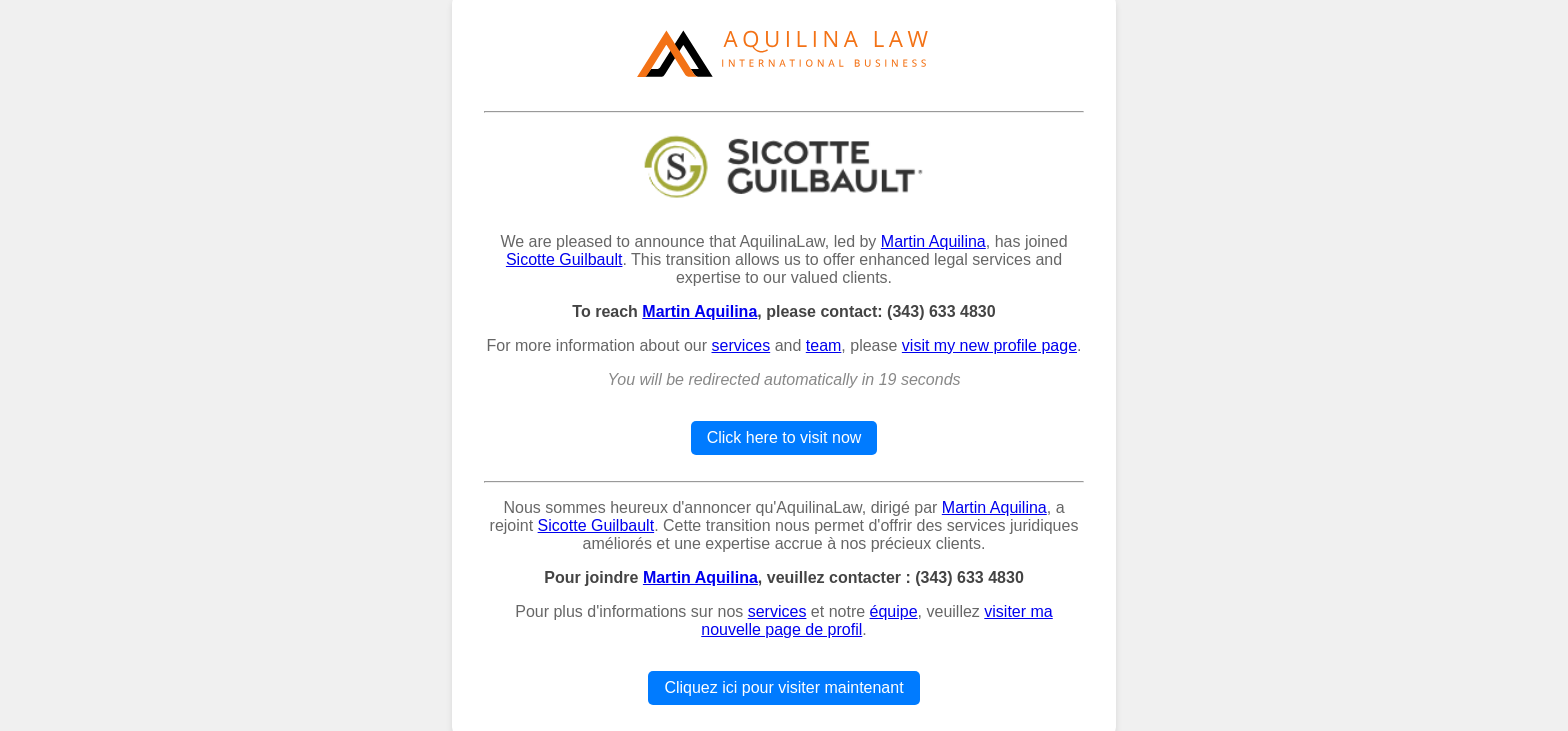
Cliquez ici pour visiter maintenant (783, 687)
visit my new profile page (989, 345)
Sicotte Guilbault (564, 259)
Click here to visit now (784, 437)
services (741, 345)
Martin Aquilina (933, 241)
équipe (894, 611)
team (824, 345)
